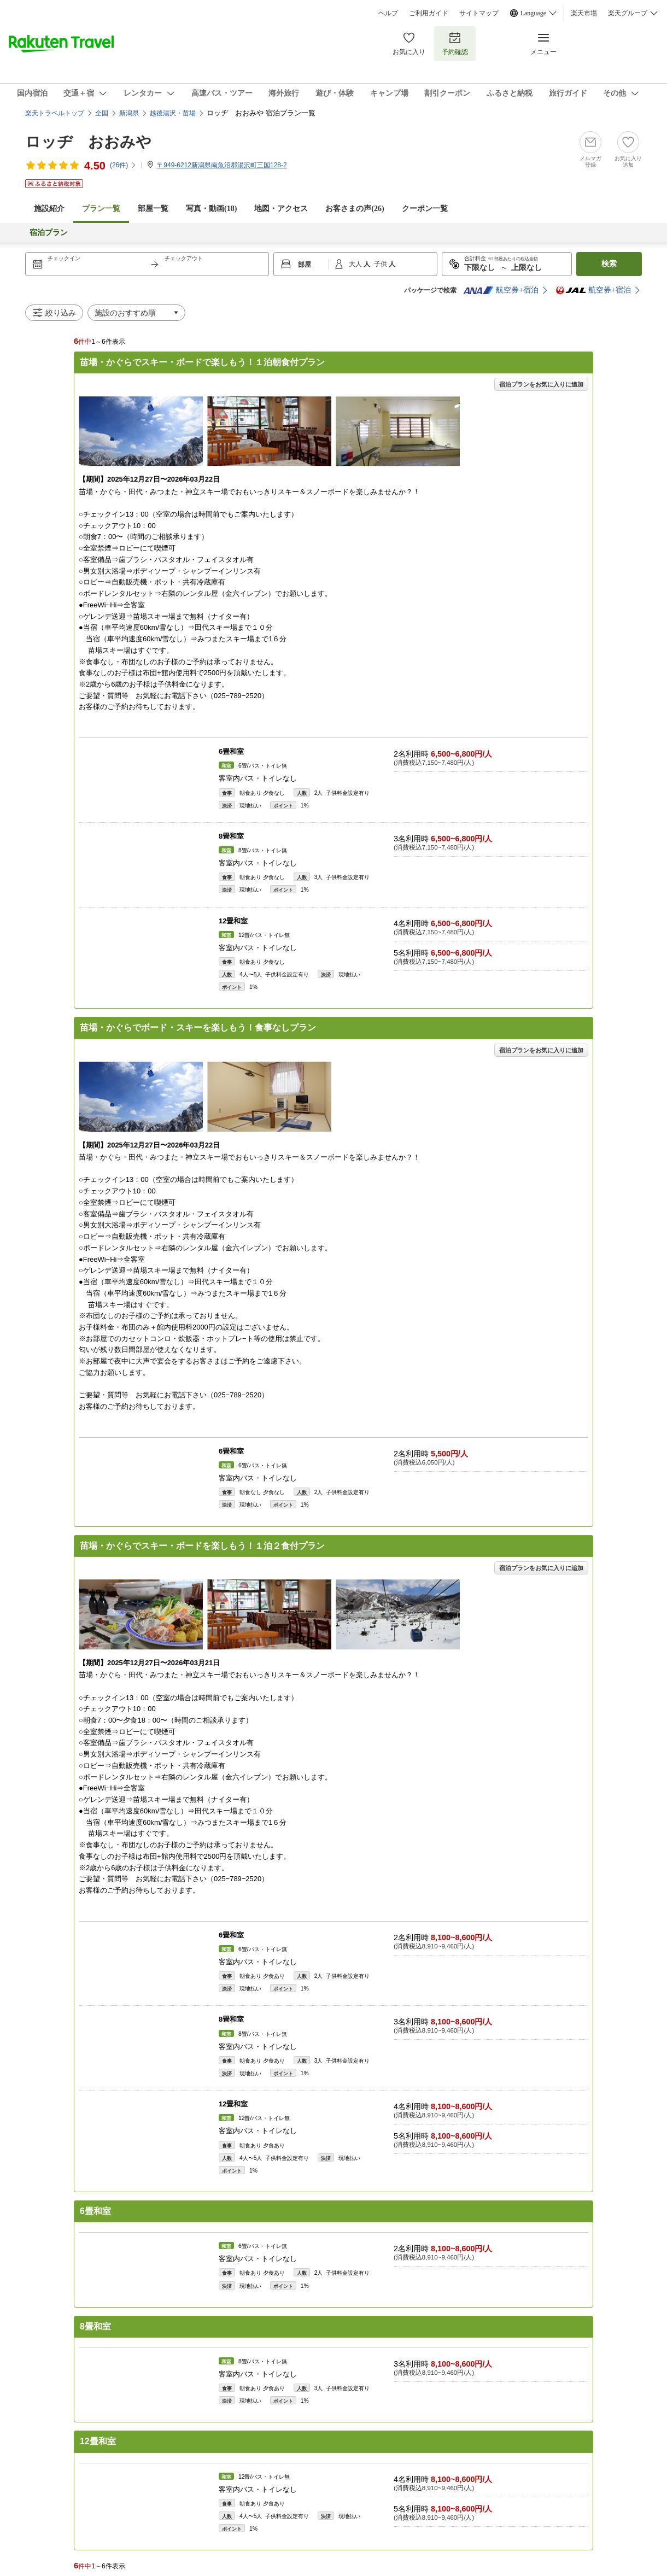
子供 (381, 264)
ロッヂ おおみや (88, 141)
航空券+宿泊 (501, 290)
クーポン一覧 (425, 208)
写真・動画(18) (211, 208)
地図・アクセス (281, 208)
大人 (356, 264)
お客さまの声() (354, 208)
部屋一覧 (153, 208)
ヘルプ (388, 13)
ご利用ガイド (428, 13)
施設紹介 (49, 208)
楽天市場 (584, 13)
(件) (123, 165)
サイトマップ (479, 13)
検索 (609, 264)
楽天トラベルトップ (54, 113)
